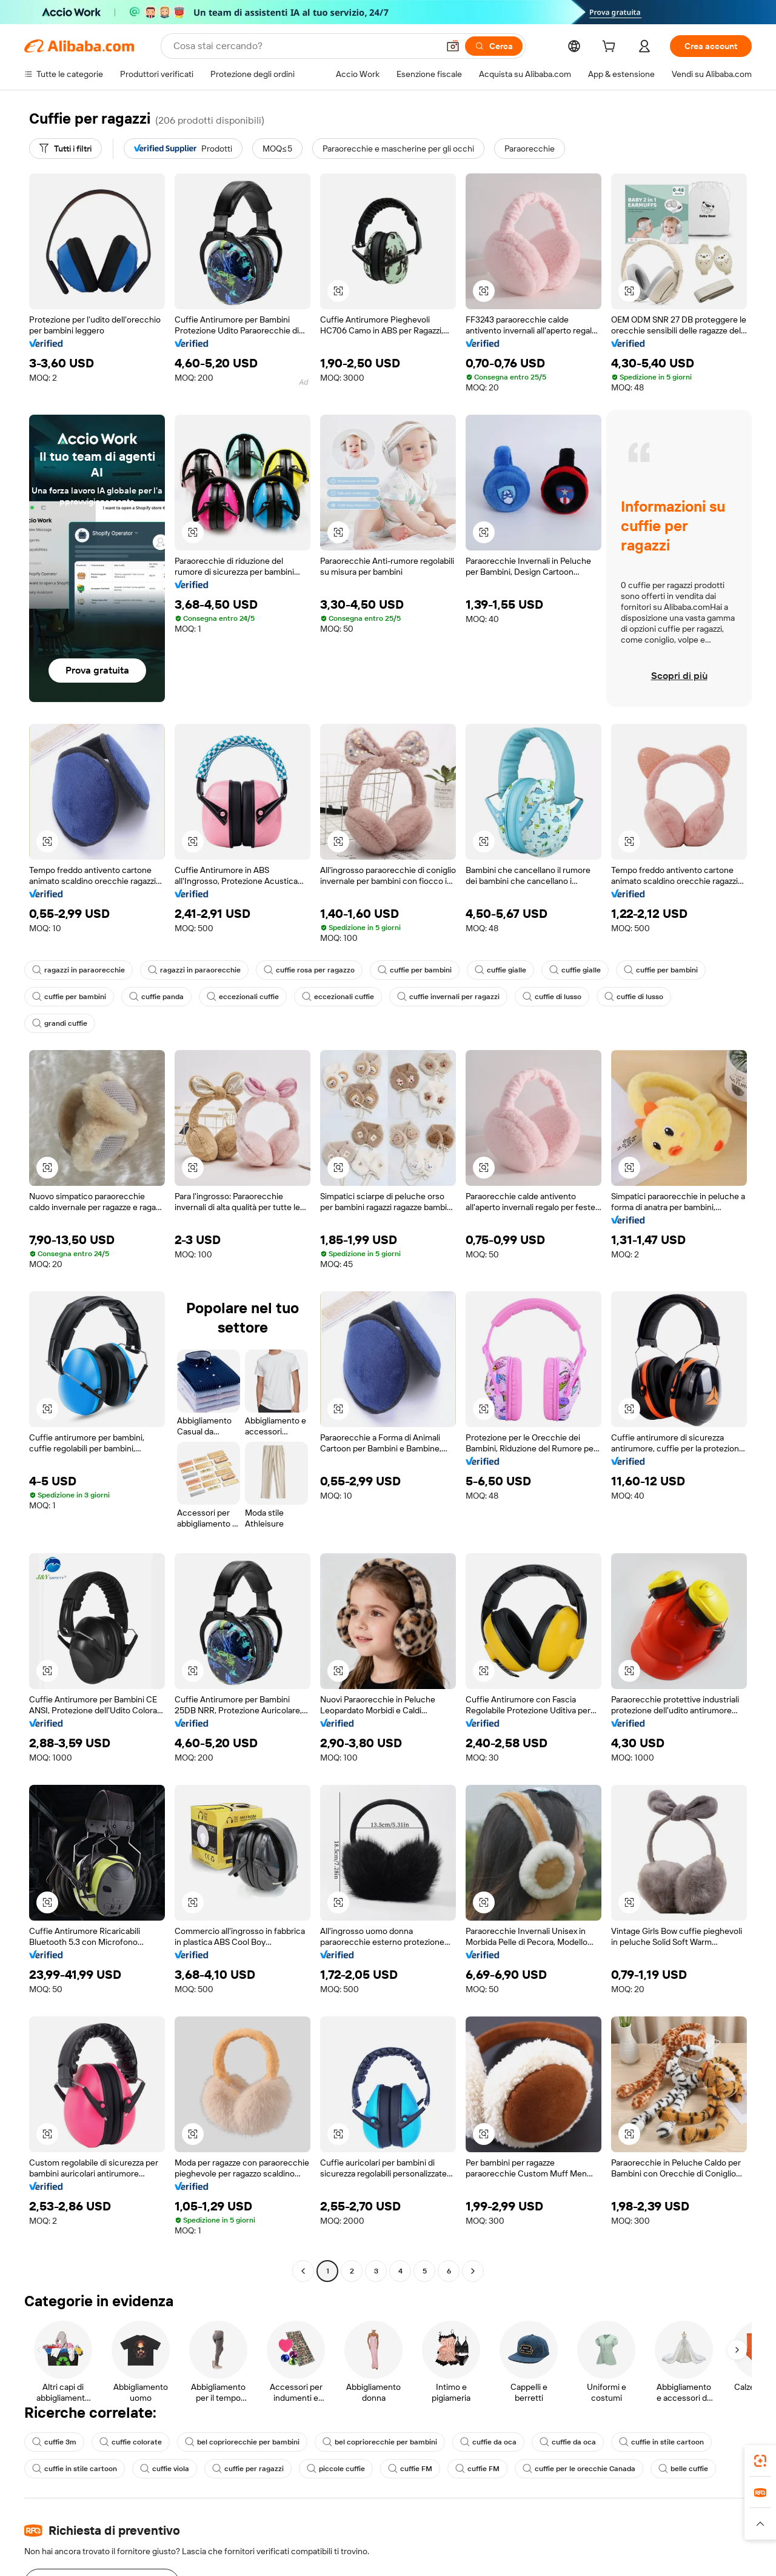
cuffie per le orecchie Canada (589, 2469)
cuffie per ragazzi (252, 2469)
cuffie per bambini (421, 970)
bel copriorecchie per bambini (245, 2442)
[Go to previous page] (303, 2271)
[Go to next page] (473, 2271)
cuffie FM (418, 2469)
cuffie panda (159, 997)
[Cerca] (492, 46)
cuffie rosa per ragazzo (313, 970)
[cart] (609, 47)
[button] (450, 46)
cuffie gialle (509, 970)
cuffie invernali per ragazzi (457, 997)
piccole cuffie (342, 2469)
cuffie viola (166, 2469)
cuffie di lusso (564, 997)
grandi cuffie (60, 1023)
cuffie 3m (55, 2442)
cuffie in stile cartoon (671, 2442)
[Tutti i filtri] (67, 148)
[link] (760, 2461)
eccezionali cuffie (247, 997)
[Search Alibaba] (303, 46)
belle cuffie (695, 2469)
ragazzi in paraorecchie (79, 970)
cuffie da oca (495, 2442)
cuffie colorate (132, 2442)
